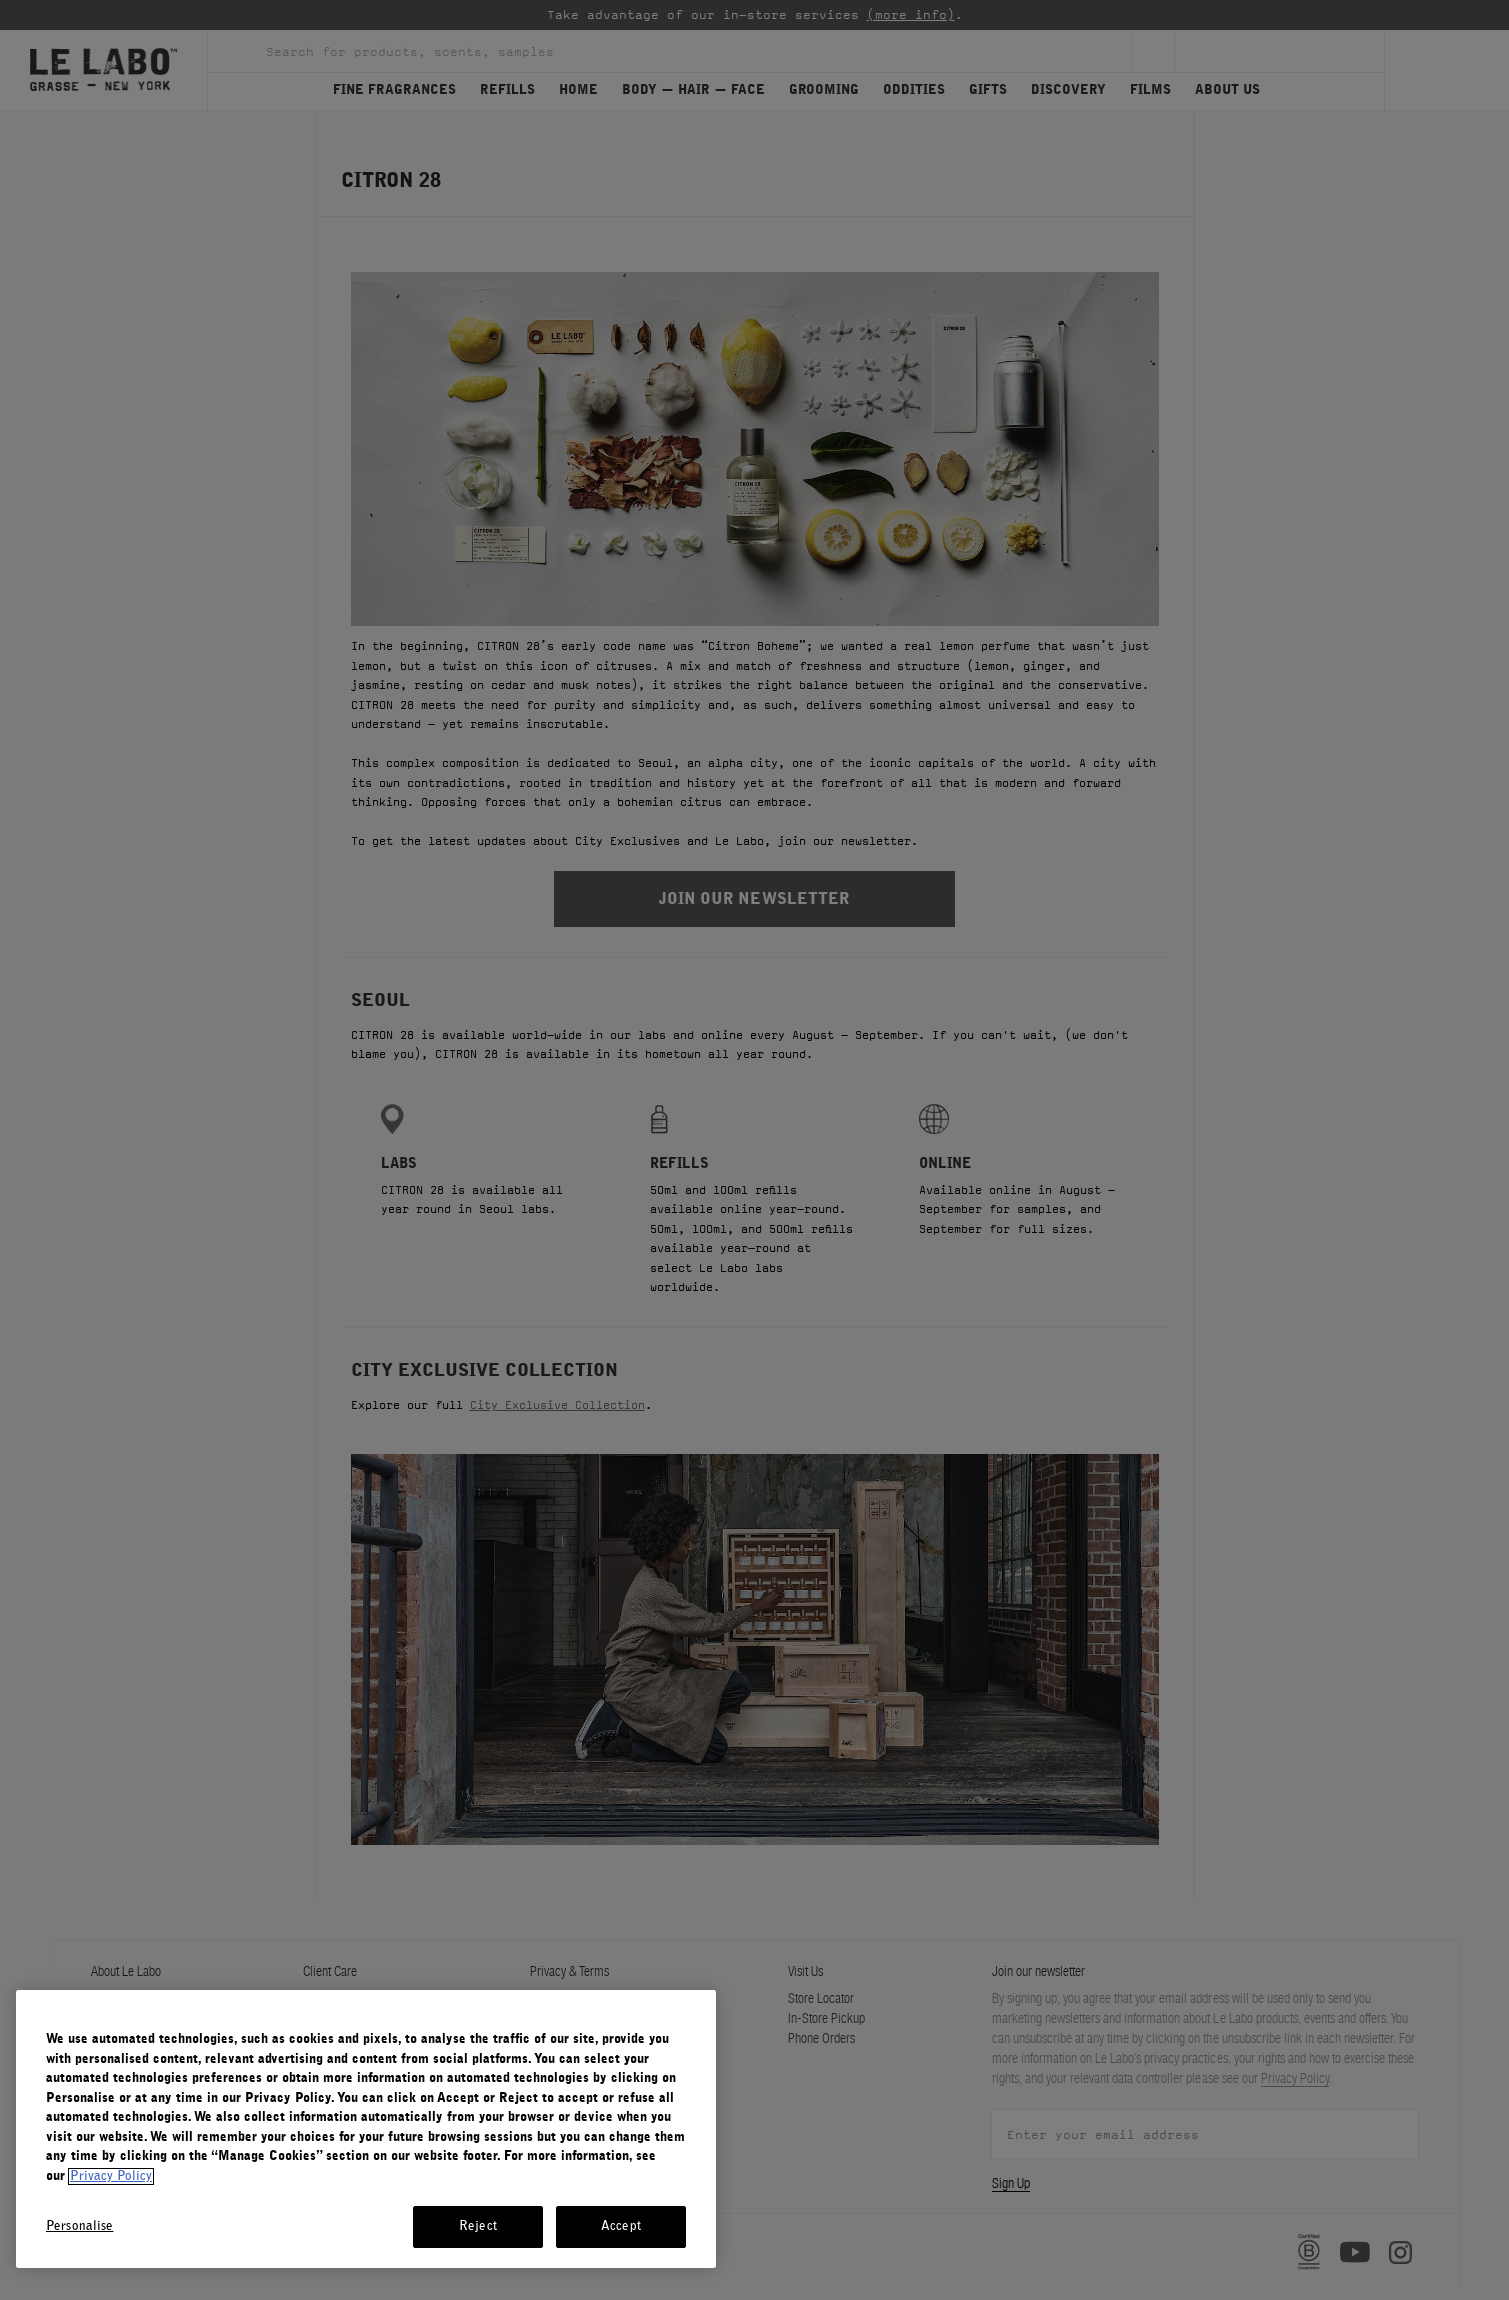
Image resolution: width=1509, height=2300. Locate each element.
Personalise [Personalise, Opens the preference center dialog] (79, 2226)
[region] (366, 2129)
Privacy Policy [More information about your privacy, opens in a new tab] (111, 2176)
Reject (478, 2226)
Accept (621, 2226)
